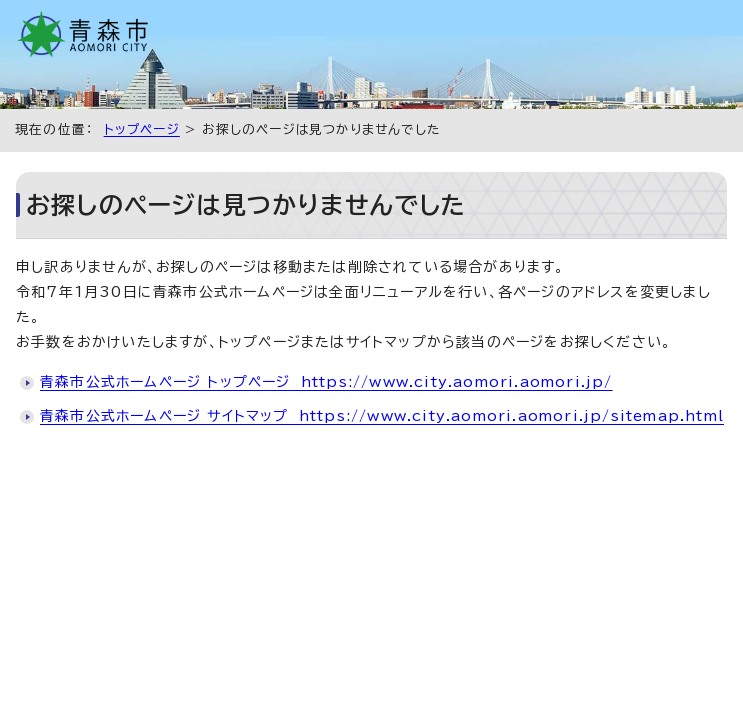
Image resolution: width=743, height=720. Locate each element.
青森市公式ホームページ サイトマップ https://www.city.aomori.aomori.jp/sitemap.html (382, 416)
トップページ (142, 129)
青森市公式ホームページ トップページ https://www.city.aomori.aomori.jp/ (326, 382)
